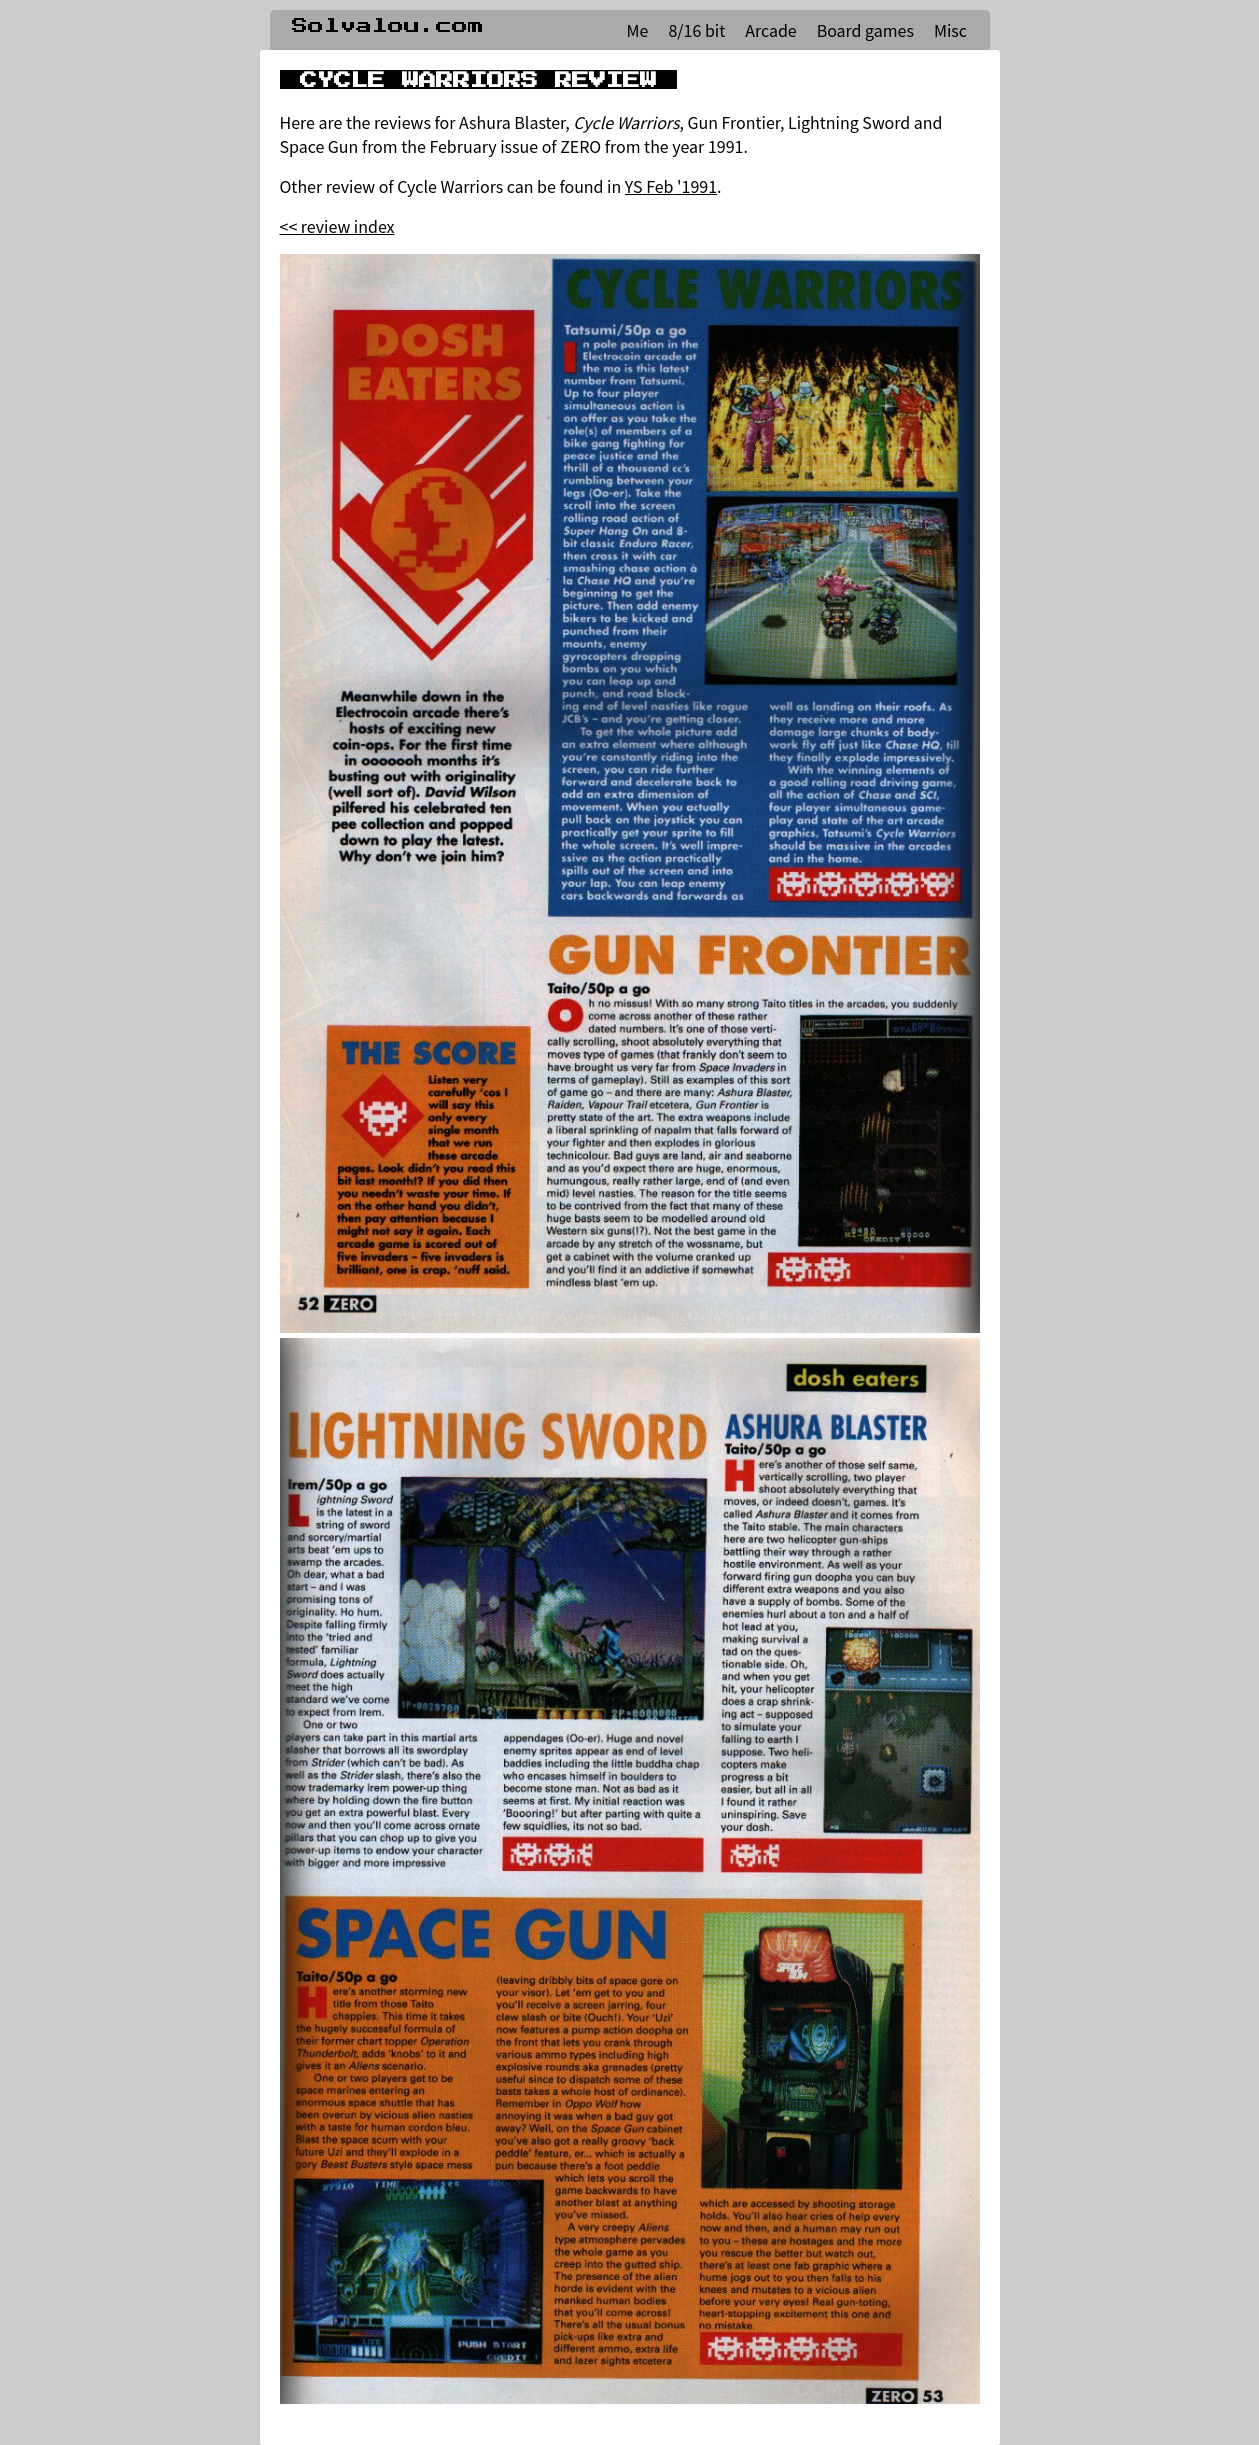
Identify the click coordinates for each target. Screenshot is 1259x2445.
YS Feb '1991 (671, 186)
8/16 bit (696, 30)
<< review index (337, 226)
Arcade (770, 30)
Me (638, 30)
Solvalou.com (388, 26)
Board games (865, 30)
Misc (950, 30)
